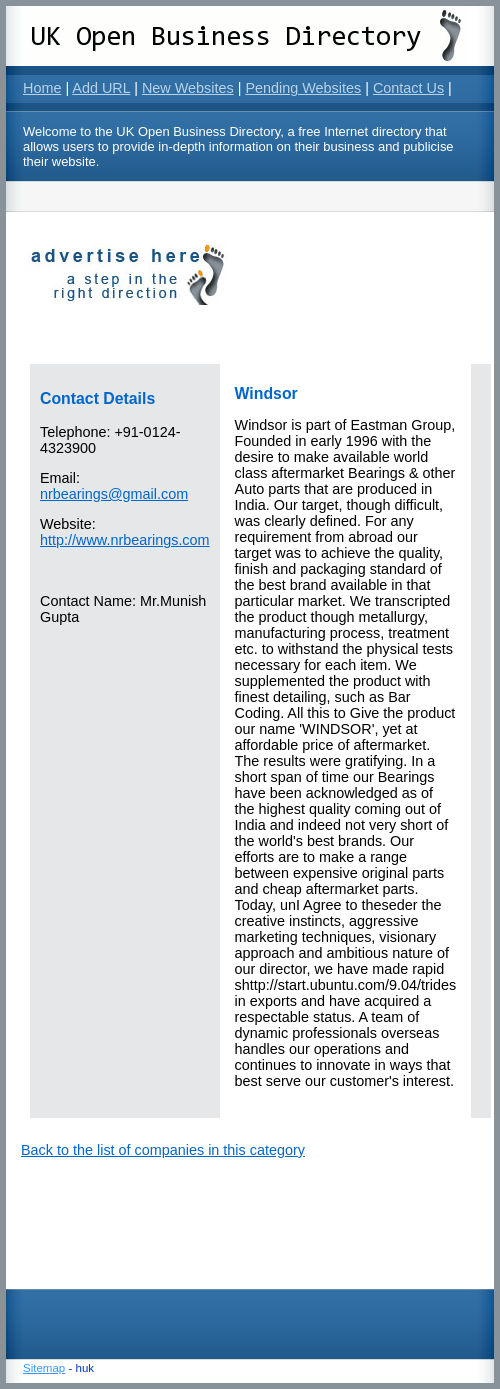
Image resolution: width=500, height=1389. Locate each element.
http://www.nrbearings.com (125, 540)
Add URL (101, 88)
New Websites (188, 88)
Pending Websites (303, 88)
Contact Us (408, 88)
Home (42, 88)
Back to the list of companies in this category (163, 1150)
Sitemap (44, 1368)
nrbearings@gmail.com (114, 494)
